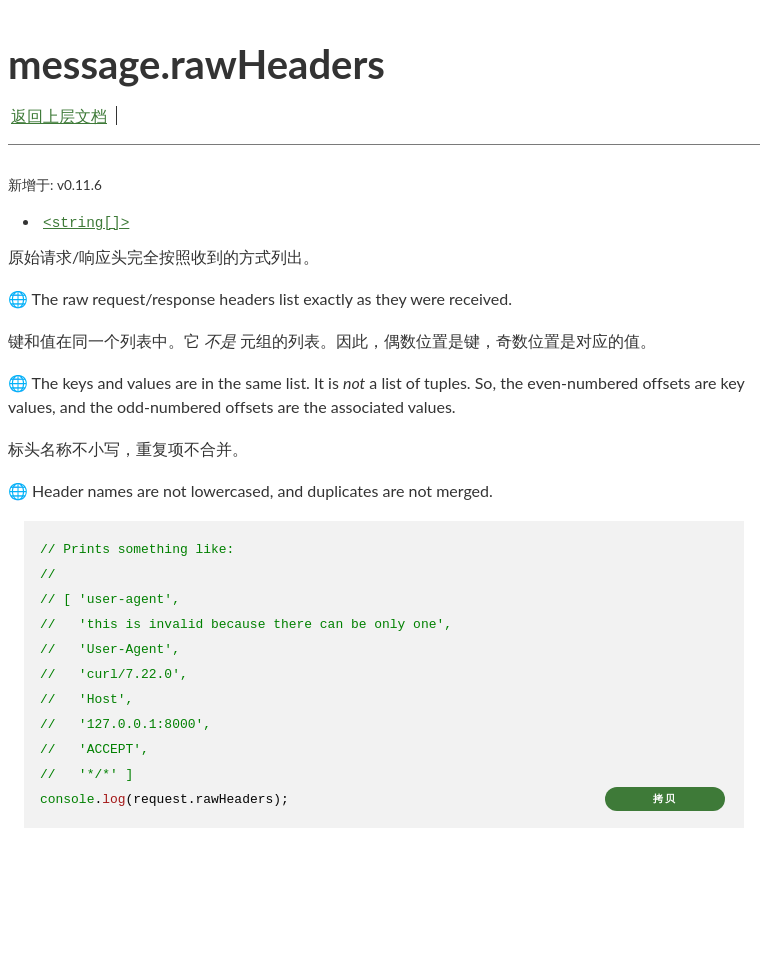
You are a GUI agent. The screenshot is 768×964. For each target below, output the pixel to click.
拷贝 (665, 798)
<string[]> (86, 223)
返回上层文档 (59, 115)
